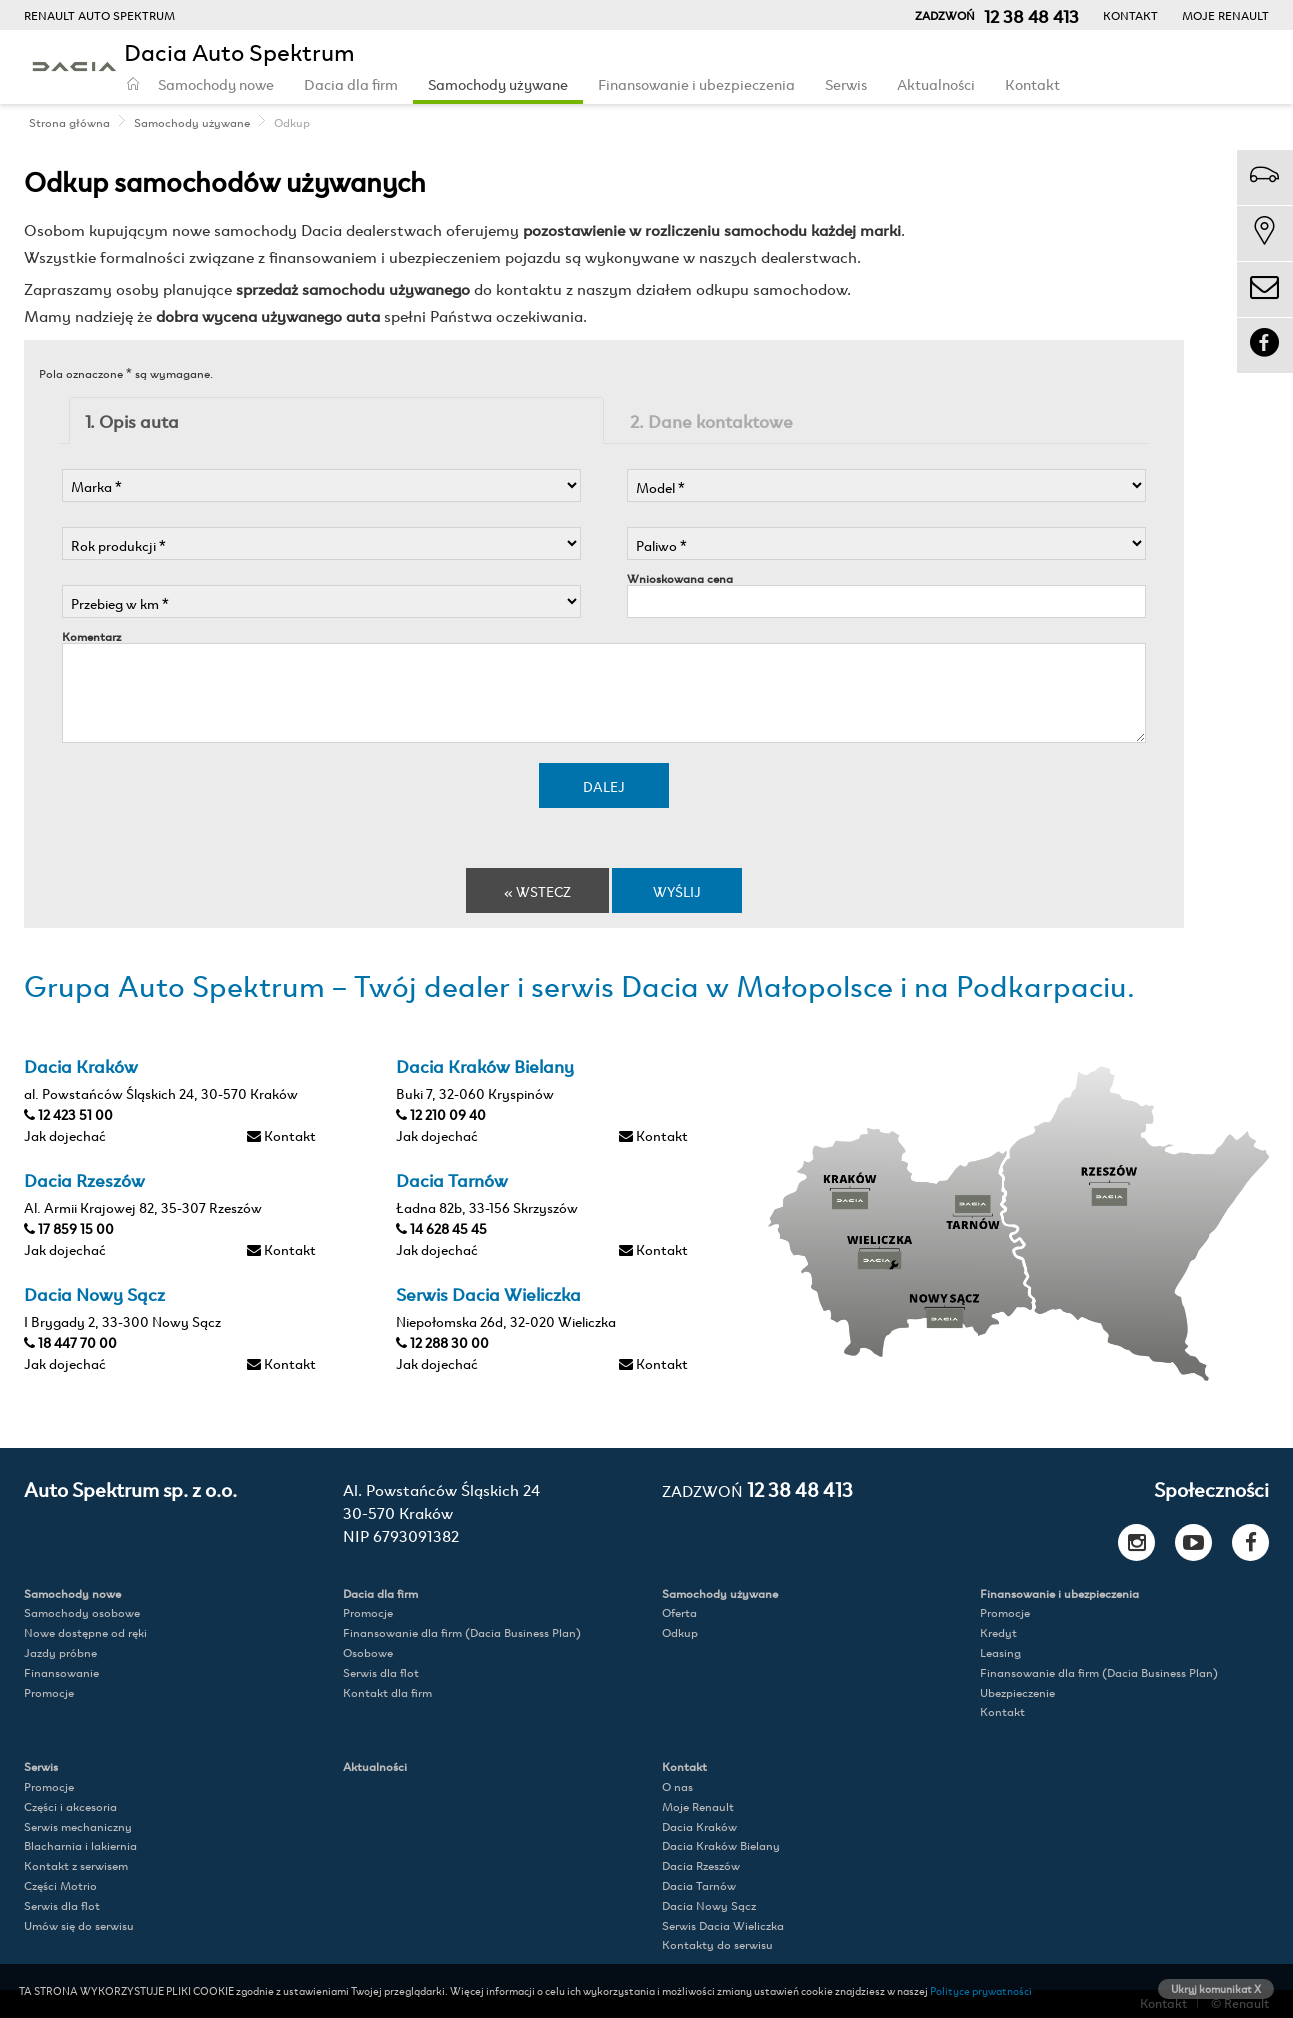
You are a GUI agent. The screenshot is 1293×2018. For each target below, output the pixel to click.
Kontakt (1130, 15)
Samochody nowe (216, 83)
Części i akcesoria (70, 1806)
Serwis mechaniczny (78, 1826)
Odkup (680, 1632)
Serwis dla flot (381, 1672)
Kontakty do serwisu (717, 1944)
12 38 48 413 (757, 1488)
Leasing (1000, 1652)
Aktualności (936, 83)
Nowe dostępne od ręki (85, 1632)
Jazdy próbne (60, 1652)
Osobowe (368, 1652)
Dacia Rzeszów (701, 1865)
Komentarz (91, 636)
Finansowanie (61, 1672)
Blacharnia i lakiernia (80, 1845)
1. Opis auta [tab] (132, 420)
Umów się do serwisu (79, 1925)
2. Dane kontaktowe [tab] (711, 420)
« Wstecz (537, 890)
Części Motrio (60, 1885)
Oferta (679, 1612)
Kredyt (998, 1632)
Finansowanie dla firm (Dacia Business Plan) (462, 1632)
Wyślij (677, 890)
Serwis (846, 83)
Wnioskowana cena (680, 578)
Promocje (49, 1692)
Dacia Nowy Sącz (709, 1905)
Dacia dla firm (351, 83)
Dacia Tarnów (699, 1885)
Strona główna (69, 122)
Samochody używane (498, 83)
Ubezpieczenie (1017, 1692)
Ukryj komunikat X (1216, 1988)
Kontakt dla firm (387, 1692)
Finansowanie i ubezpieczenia (696, 83)
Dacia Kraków (699, 1826)
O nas (677, 1786)
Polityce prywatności (981, 1990)
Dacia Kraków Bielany (721, 1845)
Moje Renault (1225, 15)
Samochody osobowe (82, 1612)
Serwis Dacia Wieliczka (723, 1925)
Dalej (604, 785)
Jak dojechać (65, 1134)
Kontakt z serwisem (76, 1865)
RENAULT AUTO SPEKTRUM (99, 15)
